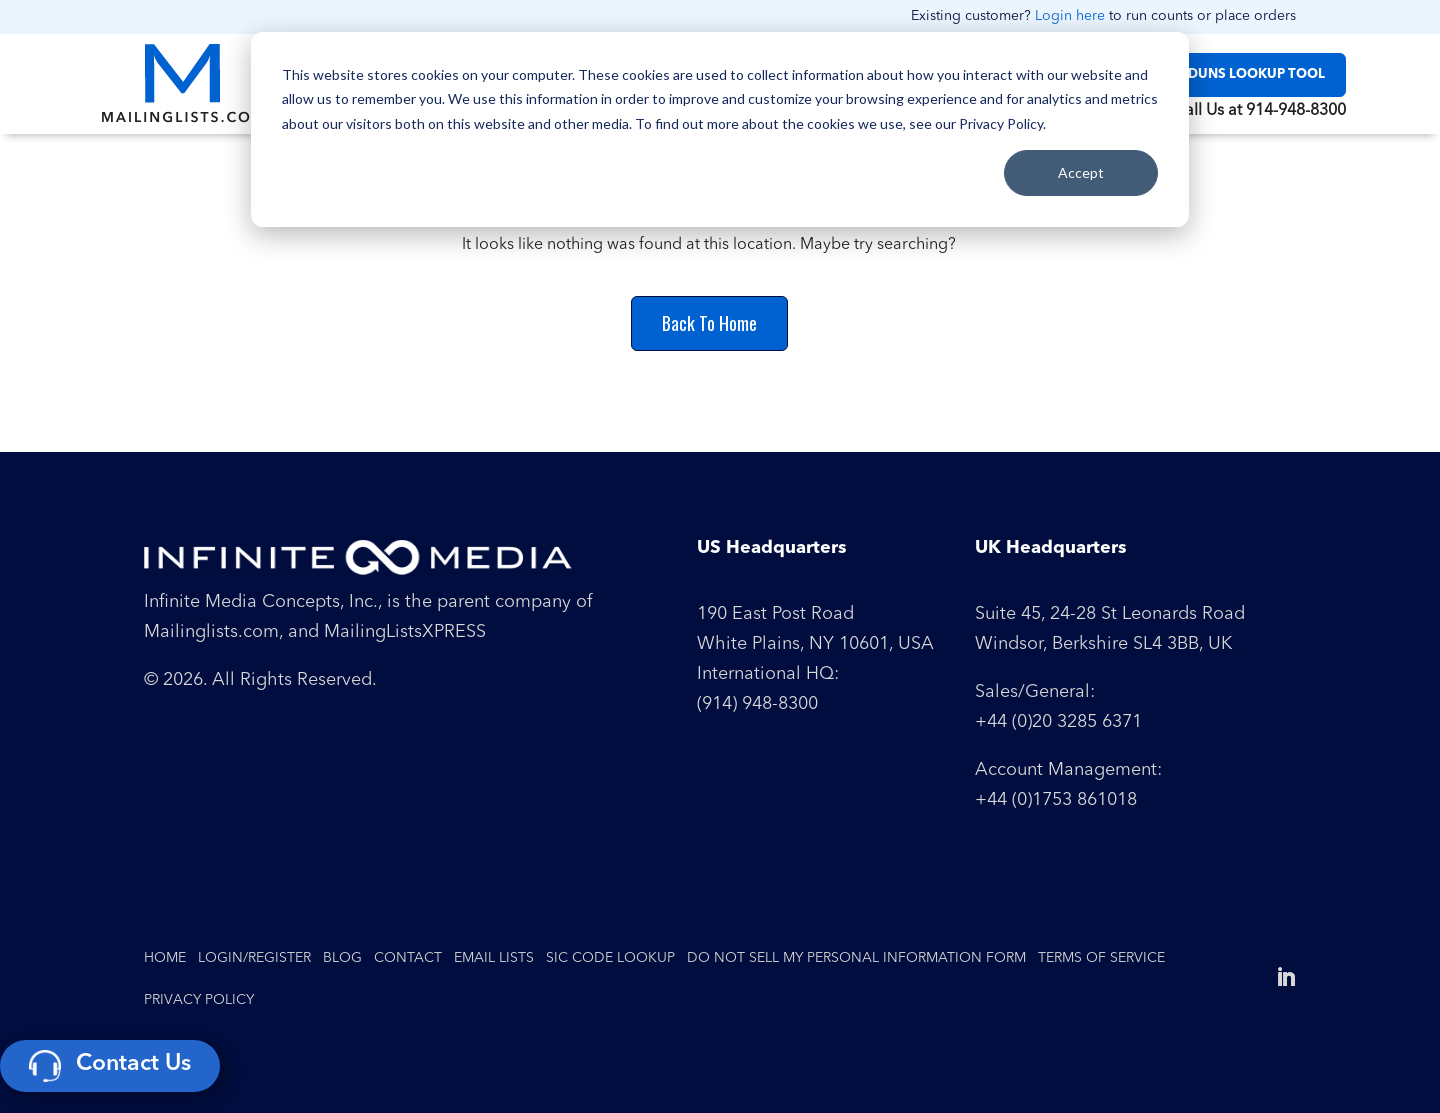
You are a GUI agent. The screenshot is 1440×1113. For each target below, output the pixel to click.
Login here (1070, 16)
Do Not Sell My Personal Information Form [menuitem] (856, 958)
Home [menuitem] (165, 958)
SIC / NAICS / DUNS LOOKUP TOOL (1215, 74)
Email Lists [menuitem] (494, 958)
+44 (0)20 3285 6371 (1058, 722)
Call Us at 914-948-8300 (1259, 111)
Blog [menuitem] (342, 958)
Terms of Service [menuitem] (1101, 958)
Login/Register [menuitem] (254, 958)
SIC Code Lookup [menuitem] (610, 958)
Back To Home (709, 323)
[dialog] (720, 129)
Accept (1081, 172)
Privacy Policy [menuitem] (199, 1000)
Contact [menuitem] (408, 958)
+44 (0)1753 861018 (1056, 800)
